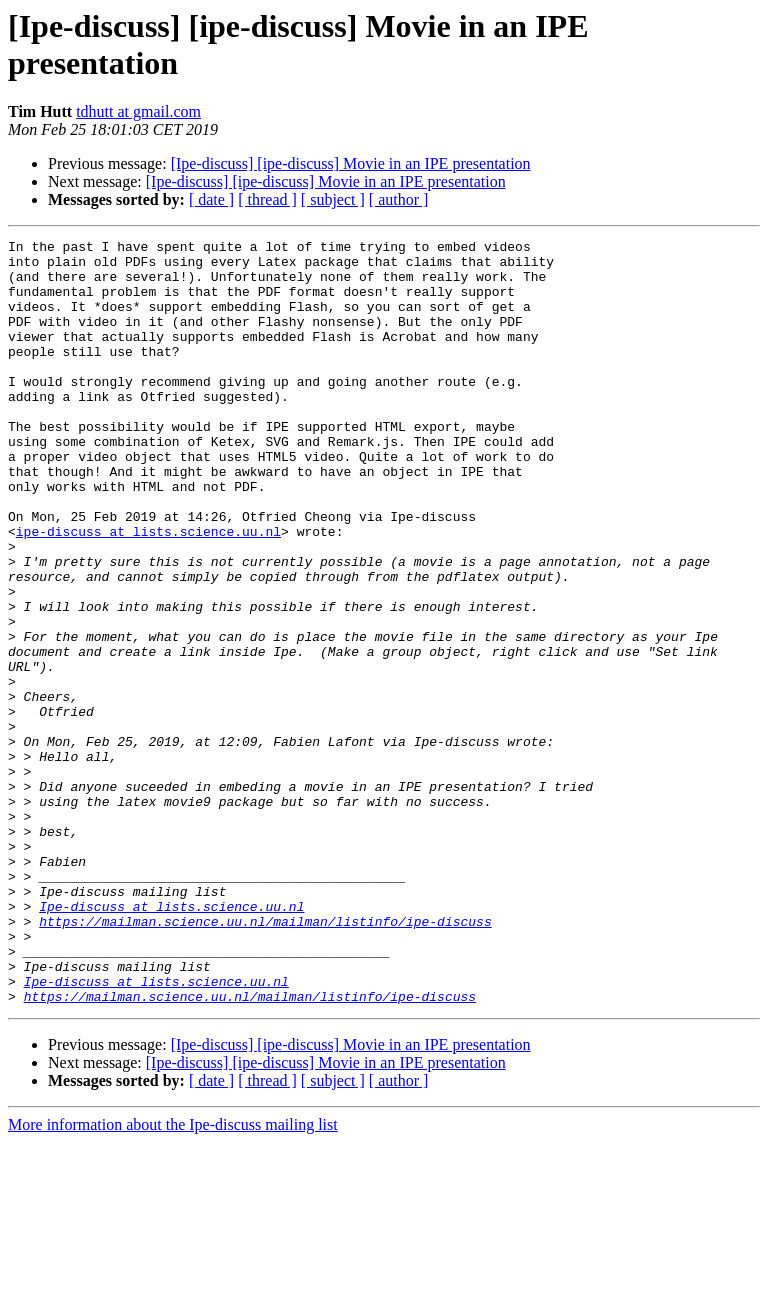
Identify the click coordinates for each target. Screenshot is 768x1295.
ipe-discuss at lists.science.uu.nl (148, 591)
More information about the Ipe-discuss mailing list (173, 1277)
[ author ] (399, 199)
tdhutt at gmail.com (138, 111)
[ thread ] (267, 199)
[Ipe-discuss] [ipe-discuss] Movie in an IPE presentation (351, 163)
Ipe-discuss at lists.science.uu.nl (171, 1041)
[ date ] (211, 199)
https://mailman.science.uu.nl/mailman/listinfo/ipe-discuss (265, 1059)
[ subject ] (333, 199)
